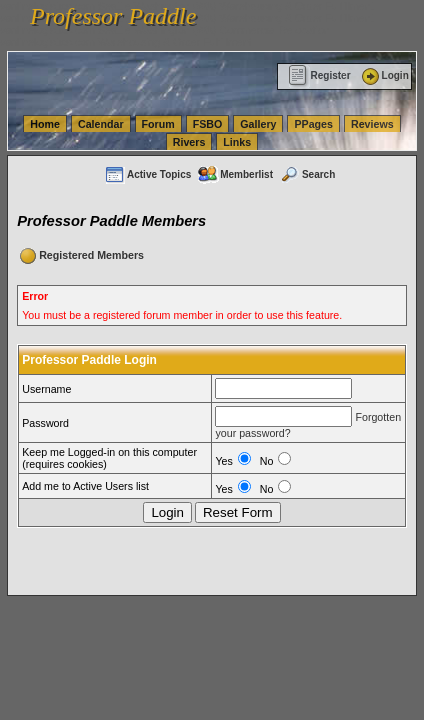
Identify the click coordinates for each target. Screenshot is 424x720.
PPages (313, 124)
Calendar (101, 124)
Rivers (189, 142)
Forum (158, 124)
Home (45, 124)
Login (384, 75)
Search (307, 174)
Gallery (258, 124)
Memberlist (235, 174)
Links (237, 142)
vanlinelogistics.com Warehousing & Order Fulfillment (126, 42)
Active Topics (147, 174)
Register (319, 75)
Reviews (372, 124)
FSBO (208, 124)
